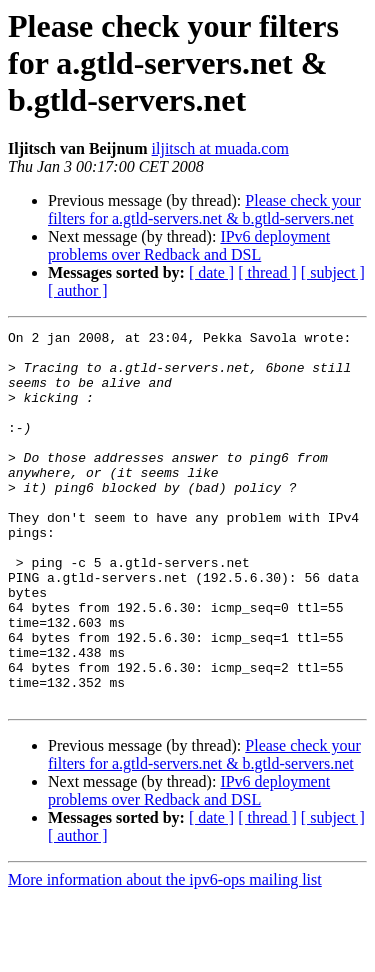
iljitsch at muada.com (220, 148)
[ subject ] (333, 272)
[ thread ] (267, 272)
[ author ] (78, 290)
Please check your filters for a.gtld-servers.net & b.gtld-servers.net (204, 209)
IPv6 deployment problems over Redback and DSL (189, 245)
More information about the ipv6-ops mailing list (165, 954)
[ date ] (211, 272)
